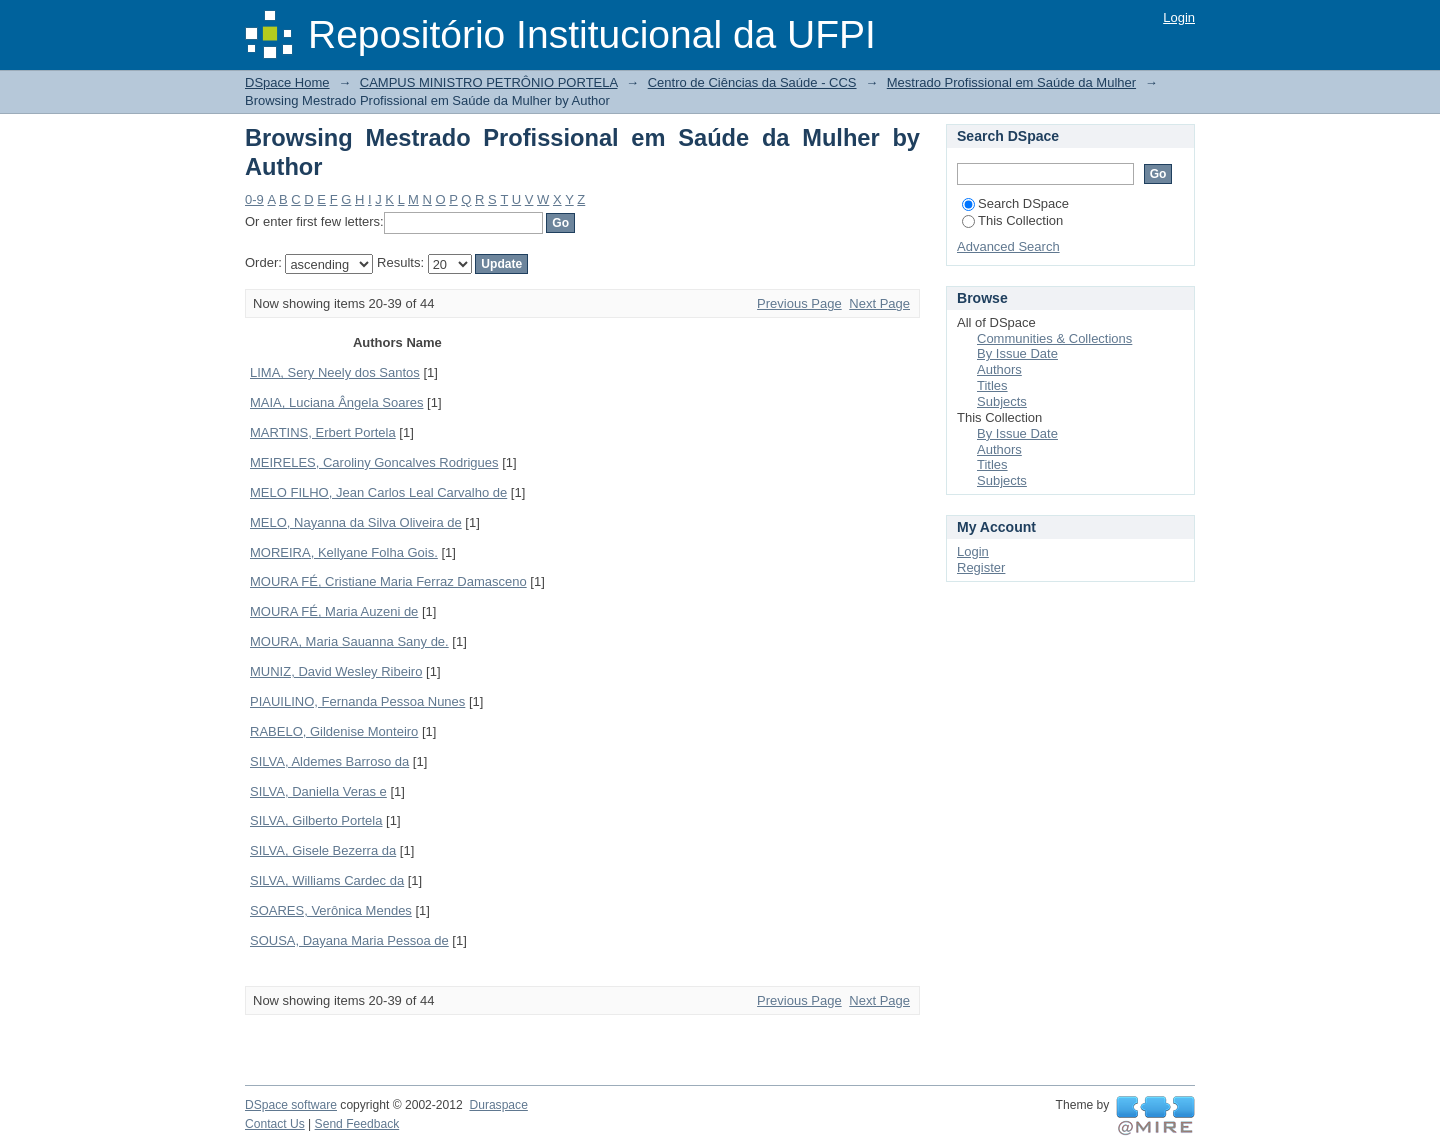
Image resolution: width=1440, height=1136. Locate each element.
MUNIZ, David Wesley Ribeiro (336, 671)
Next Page (879, 303)
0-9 (254, 199)
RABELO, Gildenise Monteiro (334, 731)
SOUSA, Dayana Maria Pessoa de (349, 940)
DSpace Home (287, 82)
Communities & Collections (1054, 338)
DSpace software (291, 1105)
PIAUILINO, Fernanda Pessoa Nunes (357, 701)
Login (1179, 17)
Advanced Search (1008, 246)
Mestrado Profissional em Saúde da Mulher (1011, 82)
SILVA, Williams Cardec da (327, 880)
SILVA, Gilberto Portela (316, 820)
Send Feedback (357, 1124)
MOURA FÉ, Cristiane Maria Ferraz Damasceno (388, 581)
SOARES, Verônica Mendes (331, 910)
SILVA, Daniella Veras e (318, 791)
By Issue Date (1017, 353)
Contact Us (275, 1124)
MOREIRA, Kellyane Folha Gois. (344, 552)
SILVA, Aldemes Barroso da (329, 761)
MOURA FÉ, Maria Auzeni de (334, 611)
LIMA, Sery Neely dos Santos (335, 372)
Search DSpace (1015, 203)
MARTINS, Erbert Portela (323, 432)
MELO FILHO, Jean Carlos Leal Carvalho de (378, 492)
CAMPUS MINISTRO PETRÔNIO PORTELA (489, 82)
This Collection (1012, 220)
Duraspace (498, 1105)
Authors (999, 369)
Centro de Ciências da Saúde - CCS (752, 82)
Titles (992, 385)
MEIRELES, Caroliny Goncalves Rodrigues (374, 462)
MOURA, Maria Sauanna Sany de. (349, 641)
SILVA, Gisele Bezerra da (323, 850)
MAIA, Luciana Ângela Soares (336, 402)
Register (981, 567)
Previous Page (799, 303)
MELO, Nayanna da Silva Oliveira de (356, 522)
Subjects (1002, 401)
